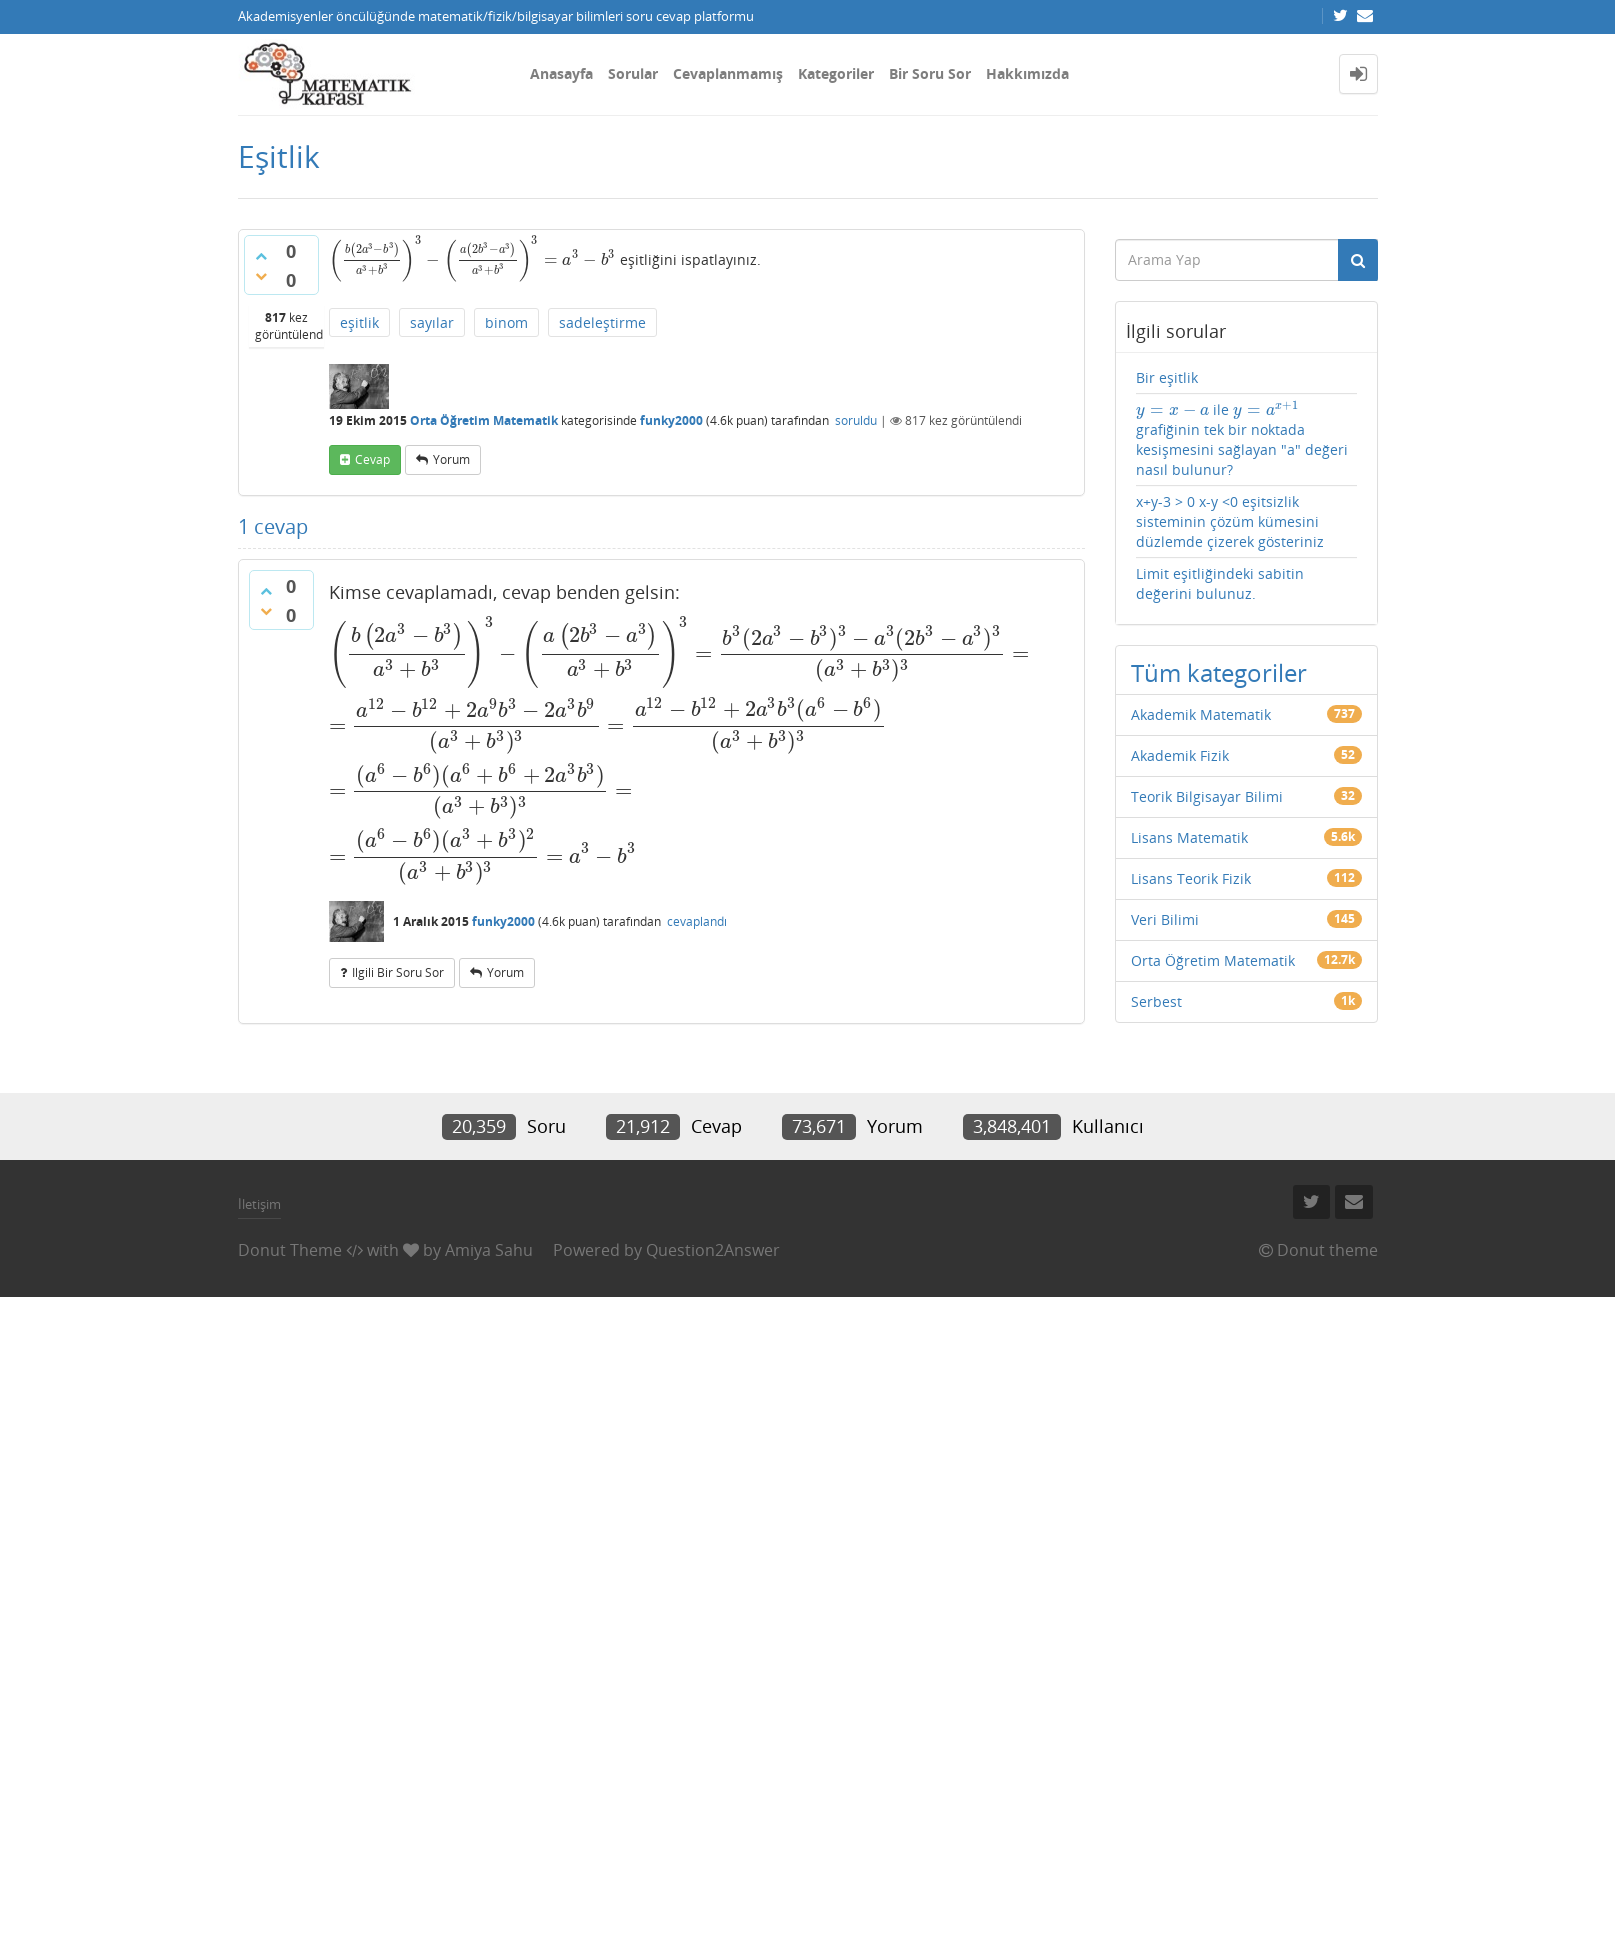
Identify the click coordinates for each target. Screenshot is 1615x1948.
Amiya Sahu (489, 1250)
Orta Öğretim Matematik (484, 420)
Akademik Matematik (1201, 714)
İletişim (259, 1204)
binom (506, 322)
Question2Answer (713, 1250)
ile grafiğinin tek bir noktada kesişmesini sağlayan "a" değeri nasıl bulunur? (1242, 439)
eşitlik (359, 322)
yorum (451, 459)
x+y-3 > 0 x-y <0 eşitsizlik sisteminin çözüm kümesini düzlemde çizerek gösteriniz (1230, 521)
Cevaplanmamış (728, 73)
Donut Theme (290, 1250)
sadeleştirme (602, 322)
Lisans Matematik (1189, 837)
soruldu (856, 420)
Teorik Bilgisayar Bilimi (1207, 796)
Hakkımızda (1027, 73)
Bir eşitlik (1167, 377)
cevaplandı (697, 921)
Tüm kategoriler (1219, 672)
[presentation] (472, 259)
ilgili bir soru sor (398, 972)
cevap (372, 459)
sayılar (432, 322)
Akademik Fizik (1180, 755)
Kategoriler (836, 73)
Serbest (1156, 1001)
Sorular (633, 73)
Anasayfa (561, 73)
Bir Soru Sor (930, 73)
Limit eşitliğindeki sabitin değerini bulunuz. (1220, 583)
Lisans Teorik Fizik (1191, 878)
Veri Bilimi (1165, 919)
